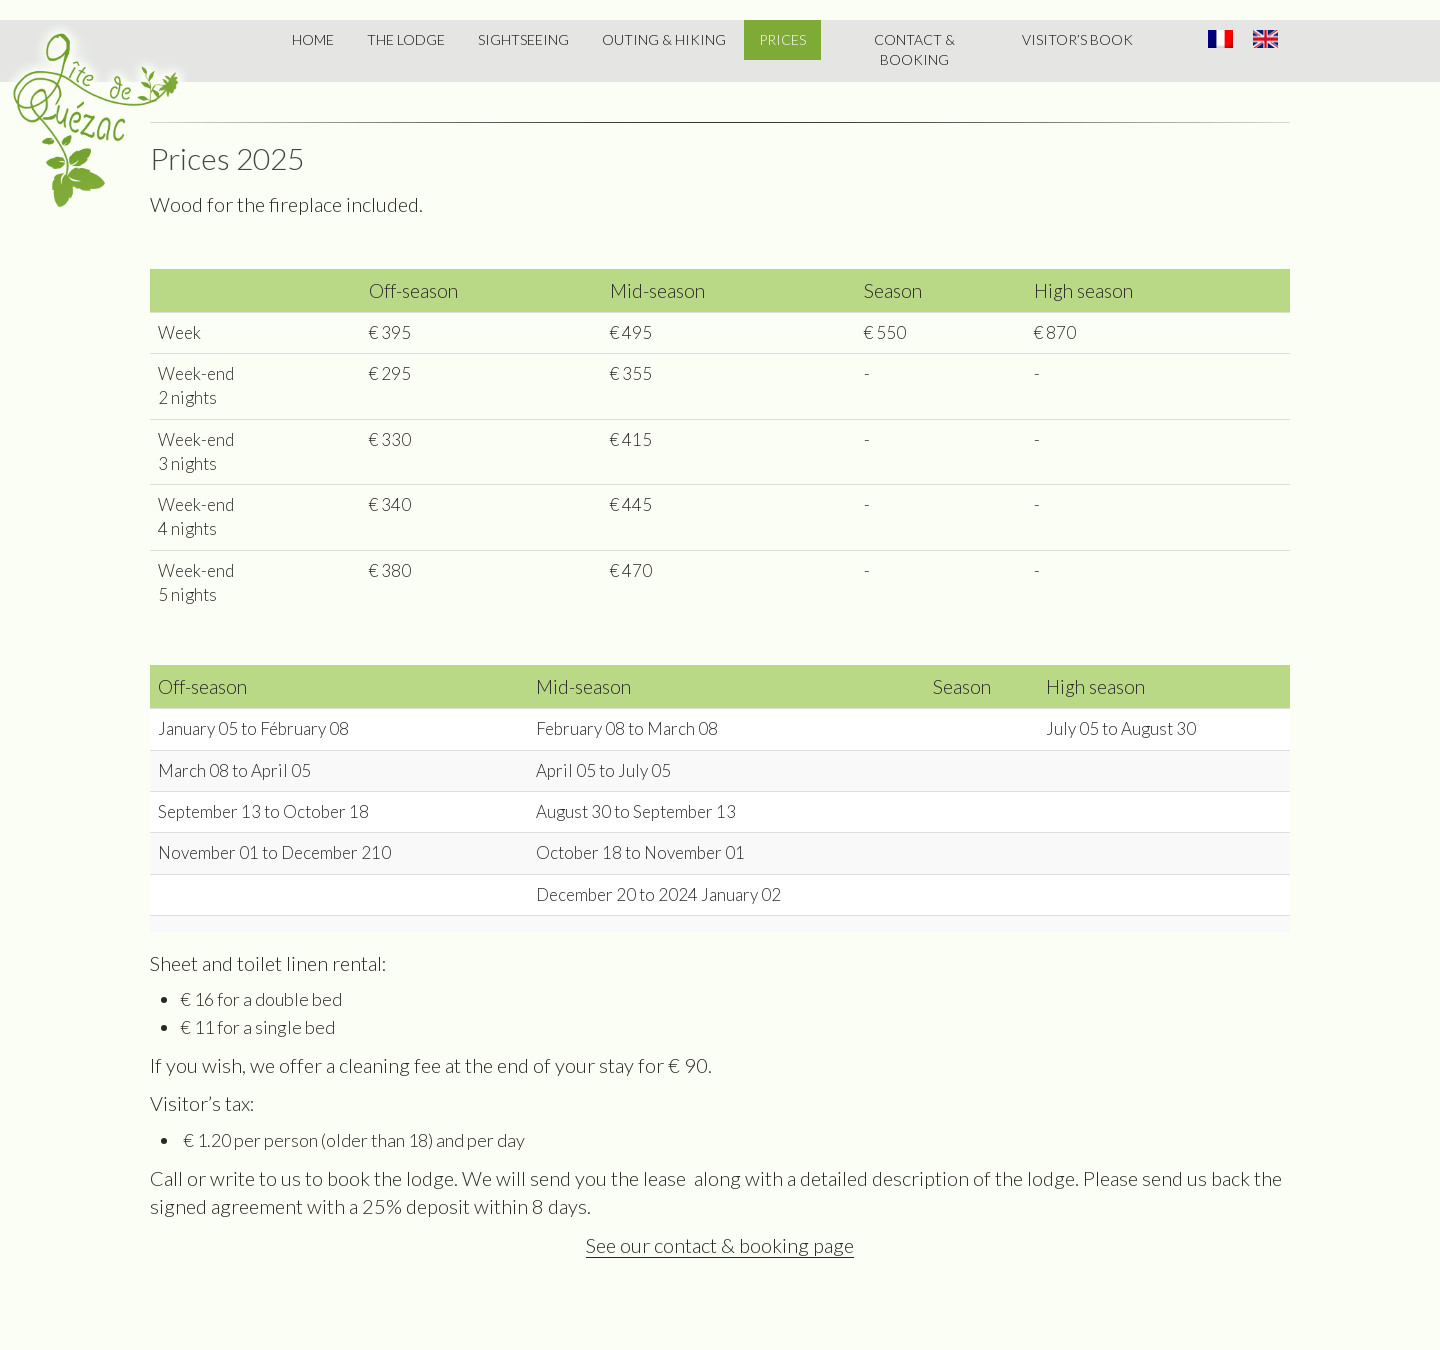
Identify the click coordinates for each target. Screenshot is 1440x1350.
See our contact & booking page (720, 1245)
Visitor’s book (1077, 39)
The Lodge (406, 39)
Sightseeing (523, 39)
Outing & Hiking (664, 39)
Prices (782, 39)
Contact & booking (914, 49)
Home (313, 39)
